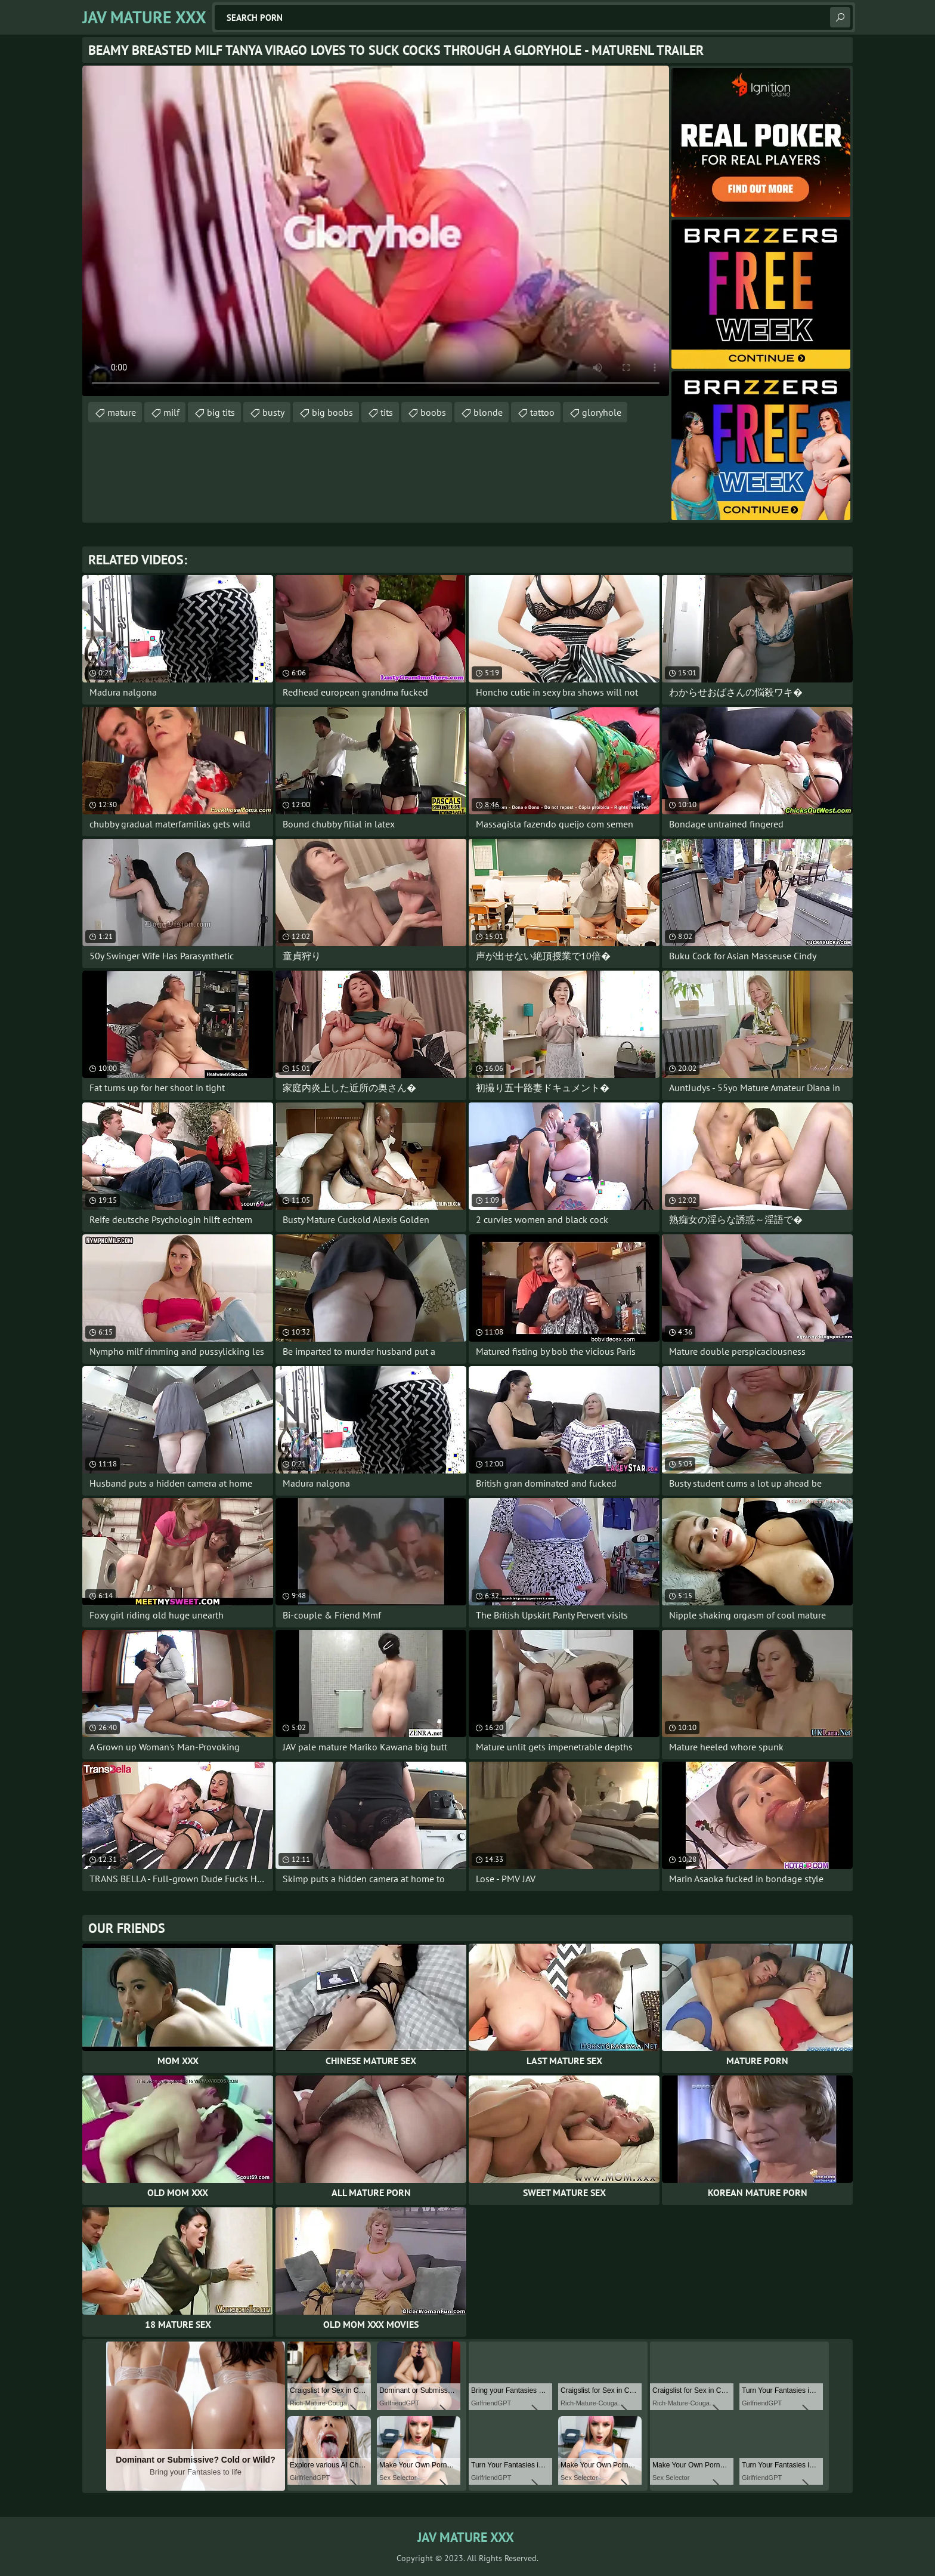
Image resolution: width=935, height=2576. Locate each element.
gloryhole (601, 412)
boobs (433, 412)
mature (121, 412)
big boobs (332, 412)
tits (386, 412)
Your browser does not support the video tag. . (375, 231)
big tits (221, 412)
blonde (488, 412)
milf (171, 412)
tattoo (542, 412)
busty (273, 412)
